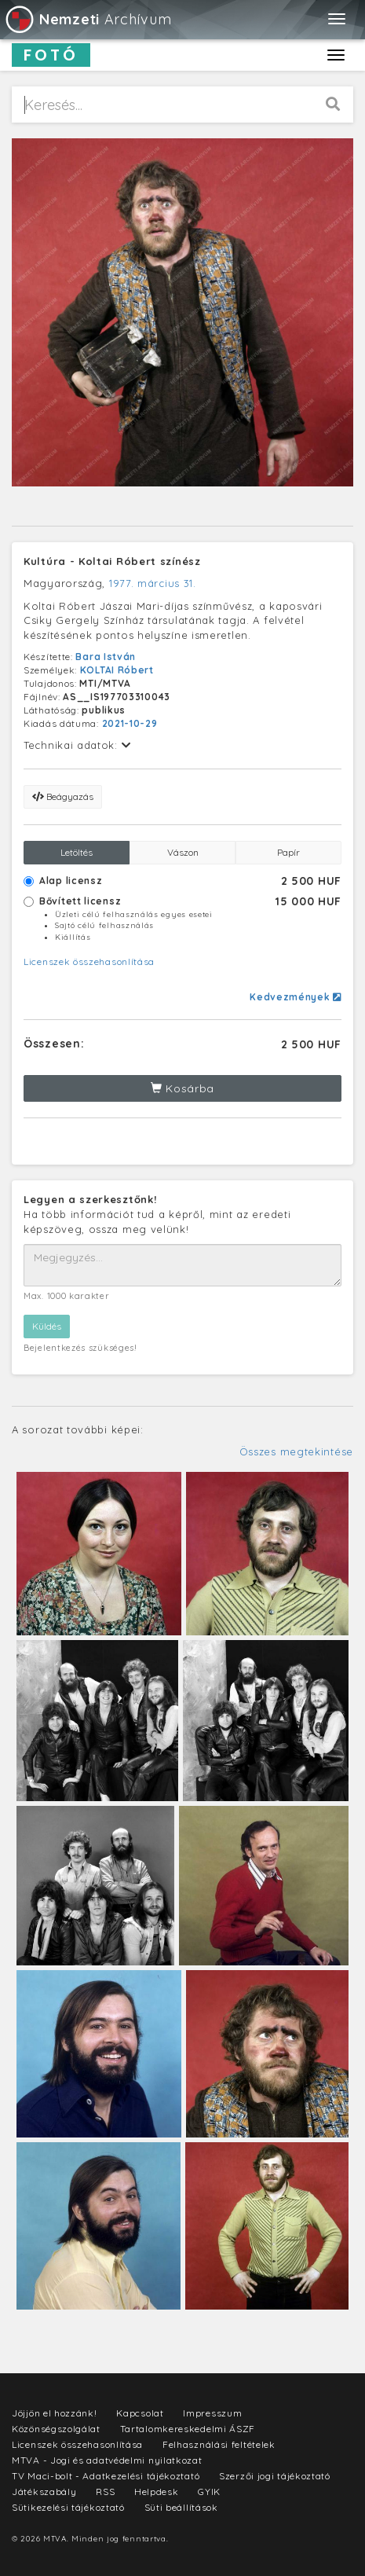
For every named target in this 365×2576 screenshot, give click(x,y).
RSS (105, 2491)
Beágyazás (62, 796)
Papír (288, 852)
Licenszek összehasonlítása (89, 961)
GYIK (209, 2491)
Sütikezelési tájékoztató (68, 2507)
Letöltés (76, 852)
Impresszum (212, 2413)
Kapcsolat (139, 2413)
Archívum (87, 19)
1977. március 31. (152, 583)
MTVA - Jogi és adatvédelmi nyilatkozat (107, 2460)
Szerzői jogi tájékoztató (274, 2476)
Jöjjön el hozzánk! (54, 2413)
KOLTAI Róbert (117, 670)
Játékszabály (44, 2491)
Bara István (105, 656)
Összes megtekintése (296, 1451)
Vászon (183, 852)
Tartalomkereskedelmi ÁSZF (188, 2429)
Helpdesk (156, 2491)
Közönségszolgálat (56, 2429)
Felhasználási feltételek (219, 2444)
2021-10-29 (130, 723)
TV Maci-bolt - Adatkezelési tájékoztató (105, 2476)
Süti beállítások (181, 2507)
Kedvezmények (295, 997)
